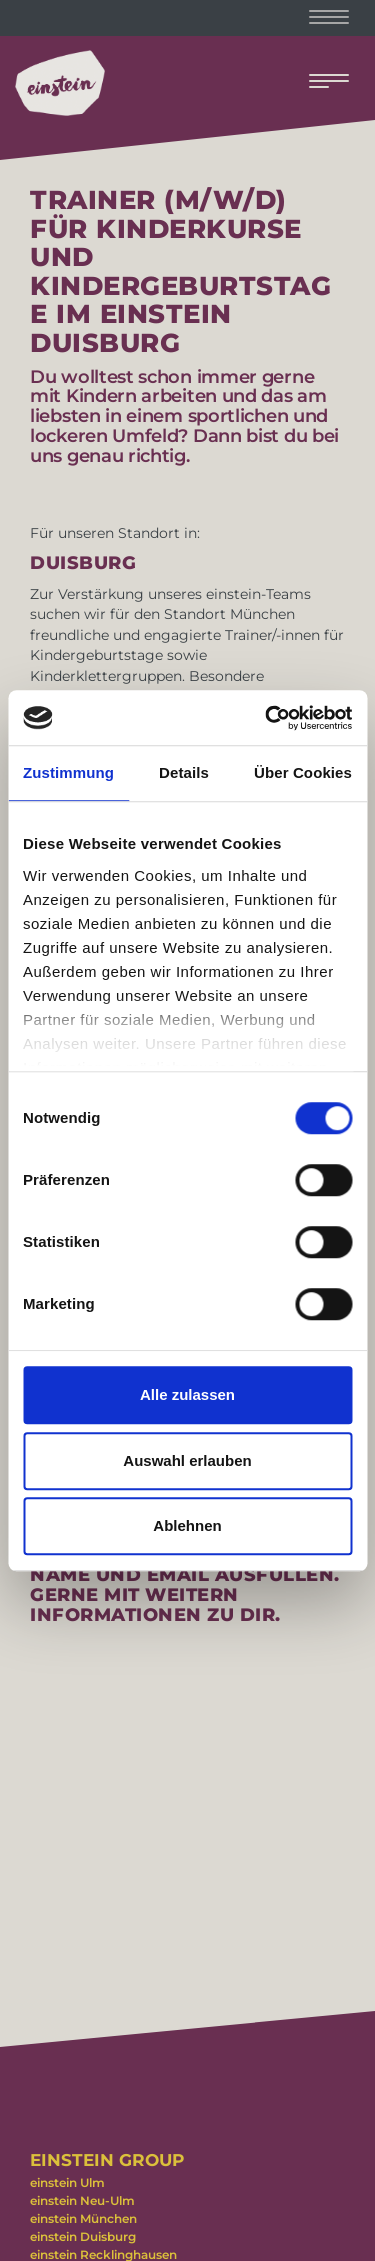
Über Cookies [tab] (303, 772)
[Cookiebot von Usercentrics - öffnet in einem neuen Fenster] (267, 718)
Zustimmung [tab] (68, 772)
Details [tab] (184, 772)
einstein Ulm (67, 2182)
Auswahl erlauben (187, 1460)
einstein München (83, 2218)
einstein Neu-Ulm (82, 2200)
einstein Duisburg (83, 2236)
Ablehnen (187, 1525)
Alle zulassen (187, 1394)
